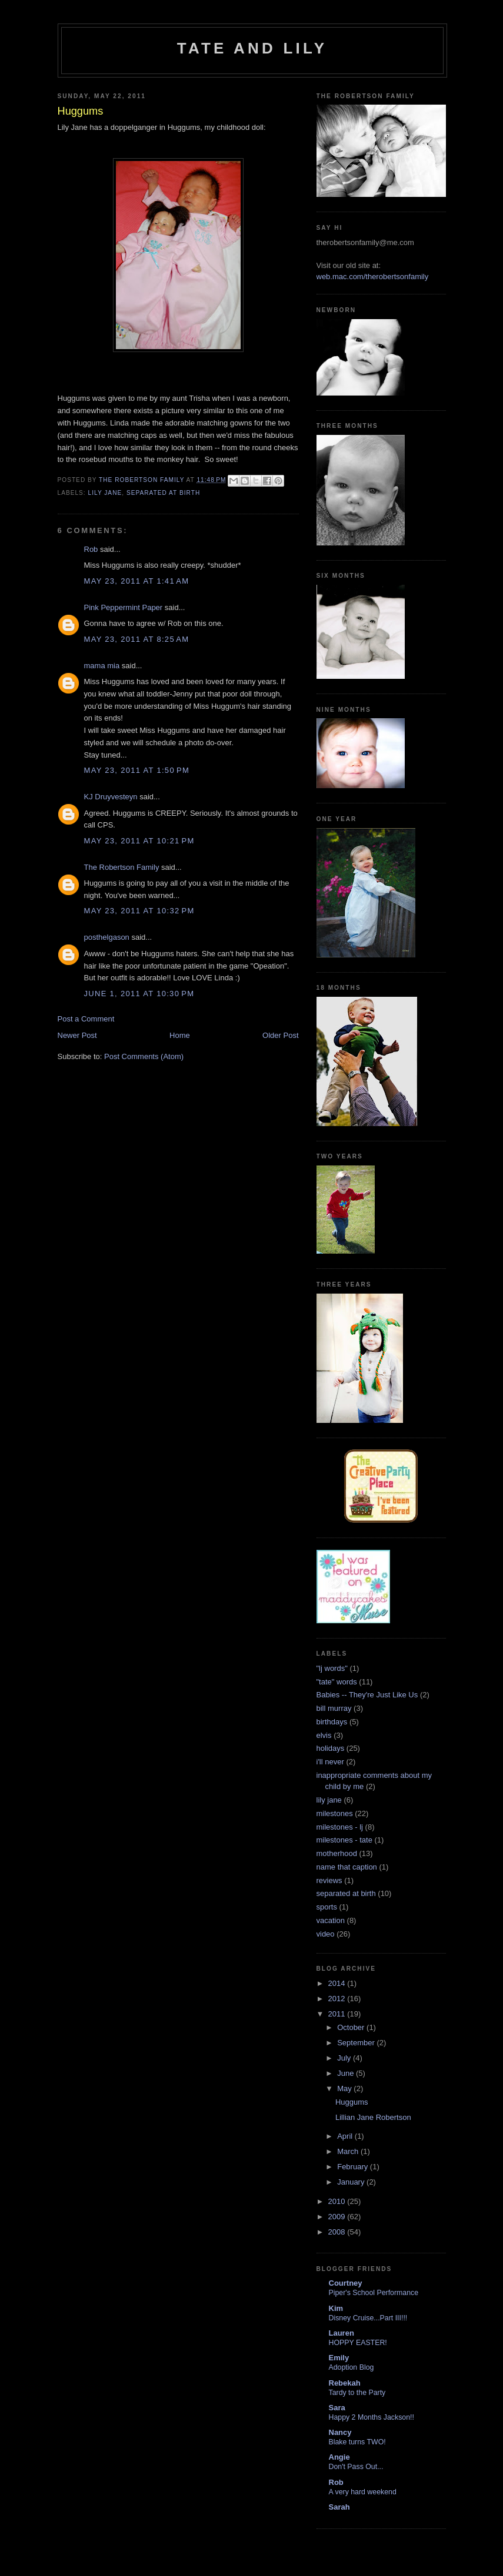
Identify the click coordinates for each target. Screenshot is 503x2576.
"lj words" (332, 1668)
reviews (329, 1880)
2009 (338, 2216)
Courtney (345, 2283)
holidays (331, 1748)
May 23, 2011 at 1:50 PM (137, 770)
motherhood (337, 1853)
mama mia (102, 665)
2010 (338, 2201)
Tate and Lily (252, 48)
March (349, 2151)
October (352, 2027)
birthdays (332, 1721)
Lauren (341, 2333)
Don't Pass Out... (356, 2467)
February (353, 2166)
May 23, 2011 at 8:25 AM (136, 639)
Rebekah (345, 2383)
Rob (91, 549)
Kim (336, 2308)
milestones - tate (344, 1839)
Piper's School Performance (374, 2293)
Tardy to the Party (357, 2393)
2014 (338, 1983)
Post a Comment (86, 1018)
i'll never (330, 1761)
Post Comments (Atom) (144, 1056)
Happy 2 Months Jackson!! (371, 2417)
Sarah (339, 2507)
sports (327, 1906)
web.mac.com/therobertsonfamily (373, 276)
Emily (339, 2357)
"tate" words (337, 1681)
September (357, 2042)
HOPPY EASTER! (358, 2343)
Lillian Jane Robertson (373, 2117)
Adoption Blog (351, 2367)
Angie (339, 2457)
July (345, 2058)
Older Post (280, 1035)
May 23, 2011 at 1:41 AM (136, 581)
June (346, 2073)
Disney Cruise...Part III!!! (368, 2318)
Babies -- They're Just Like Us (367, 1694)
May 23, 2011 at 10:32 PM (139, 910)
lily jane (105, 493)
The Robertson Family (121, 867)
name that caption (347, 1867)
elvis (324, 1735)
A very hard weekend (363, 2492)
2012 (338, 1998)
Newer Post (77, 1035)
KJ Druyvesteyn (111, 796)
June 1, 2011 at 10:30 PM (139, 993)
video (326, 1934)
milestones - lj (340, 1827)
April (346, 2136)
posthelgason (106, 937)
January (352, 2182)
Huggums (351, 2102)
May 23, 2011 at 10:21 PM (139, 840)
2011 (338, 2013)
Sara (337, 2407)
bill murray (334, 1708)
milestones (335, 1813)
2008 (338, 2231)
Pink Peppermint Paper (123, 607)
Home (179, 1035)
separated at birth (163, 493)
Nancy (340, 2432)
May (345, 2088)
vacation (331, 1920)
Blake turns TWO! (357, 2442)
